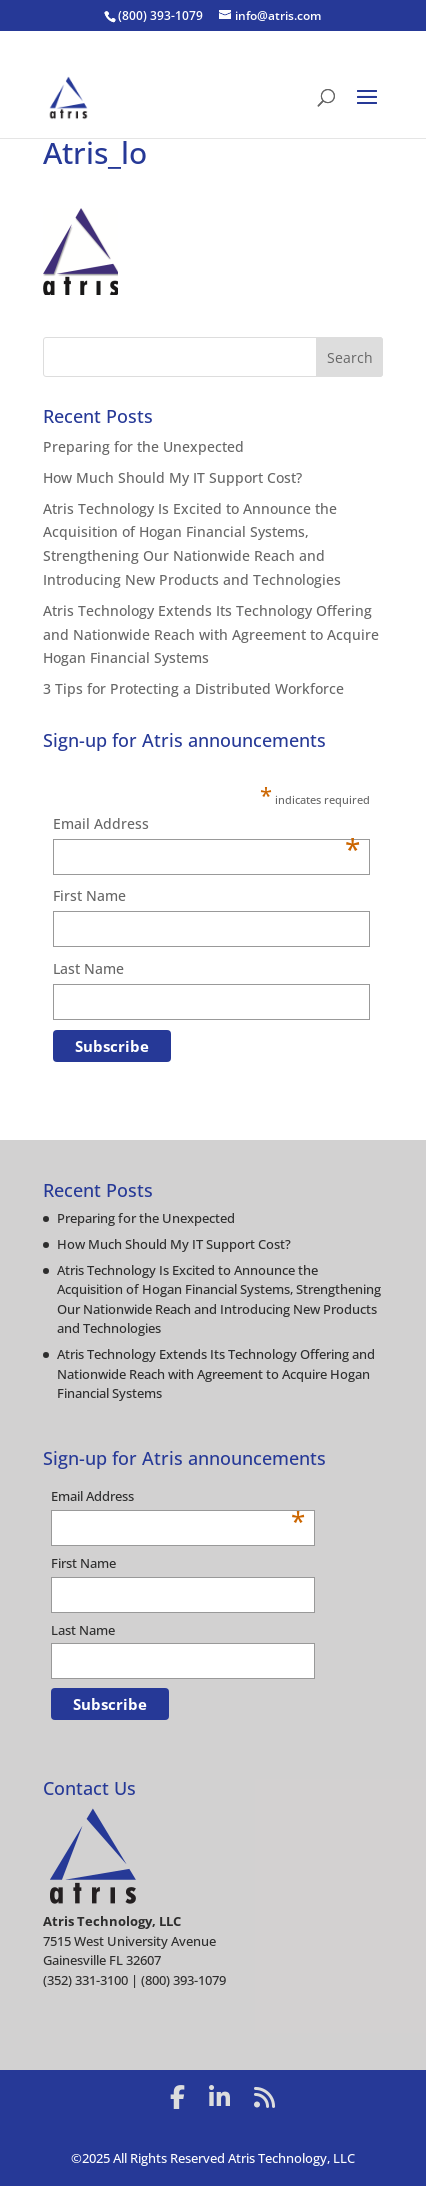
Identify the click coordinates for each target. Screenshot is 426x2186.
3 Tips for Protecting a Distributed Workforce (193, 688)
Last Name (88, 968)
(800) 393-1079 (160, 15)
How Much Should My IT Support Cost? (172, 477)
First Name (89, 895)
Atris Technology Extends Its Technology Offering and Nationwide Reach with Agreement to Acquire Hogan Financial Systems (211, 634)
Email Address (206, 825)
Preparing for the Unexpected (143, 446)
